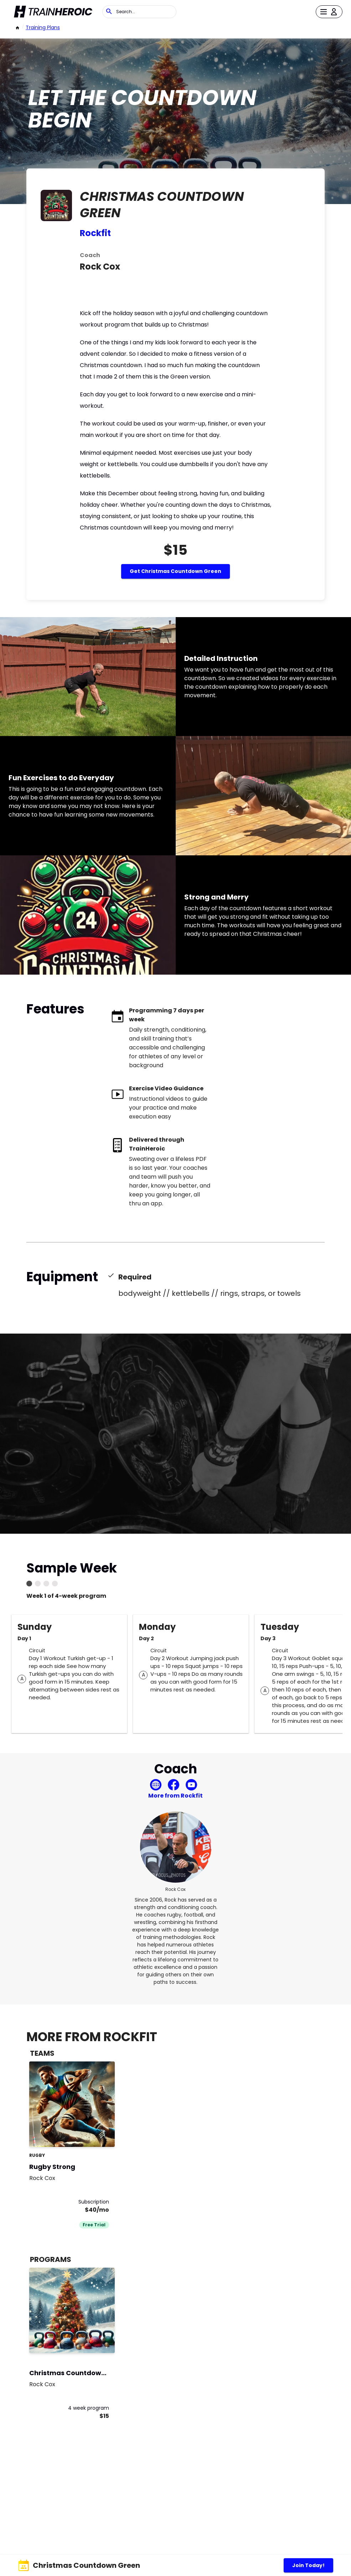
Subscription (93, 2201)
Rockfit (95, 233)
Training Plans (43, 27)
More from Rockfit (175, 1796)
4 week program (88, 2407)
